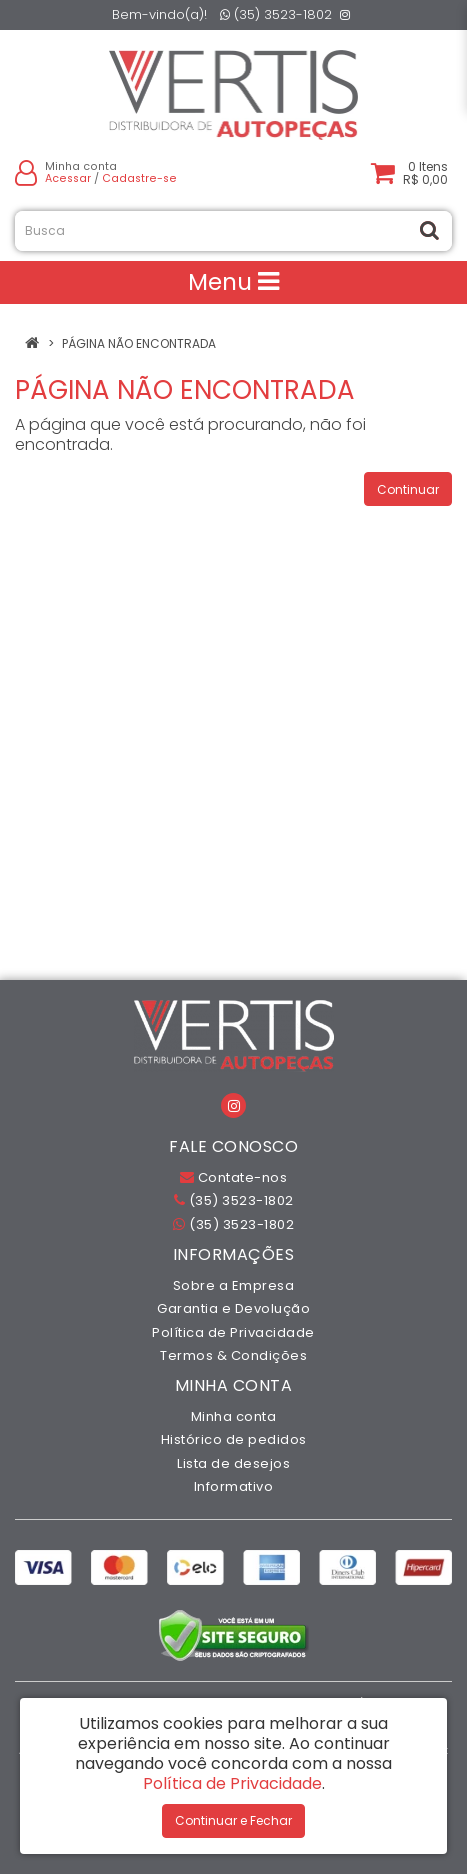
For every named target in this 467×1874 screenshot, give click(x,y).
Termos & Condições (233, 1355)
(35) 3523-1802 (276, 14)
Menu (233, 282)
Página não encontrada (139, 343)
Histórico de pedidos (234, 1439)
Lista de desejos (233, 1463)
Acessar (68, 178)
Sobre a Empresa (234, 1285)
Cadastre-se (139, 178)
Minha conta (234, 1416)
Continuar (408, 489)
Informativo (234, 1486)
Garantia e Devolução (233, 1308)
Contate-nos (234, 1177)
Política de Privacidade (233, 1332)
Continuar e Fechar (233, 1820)
